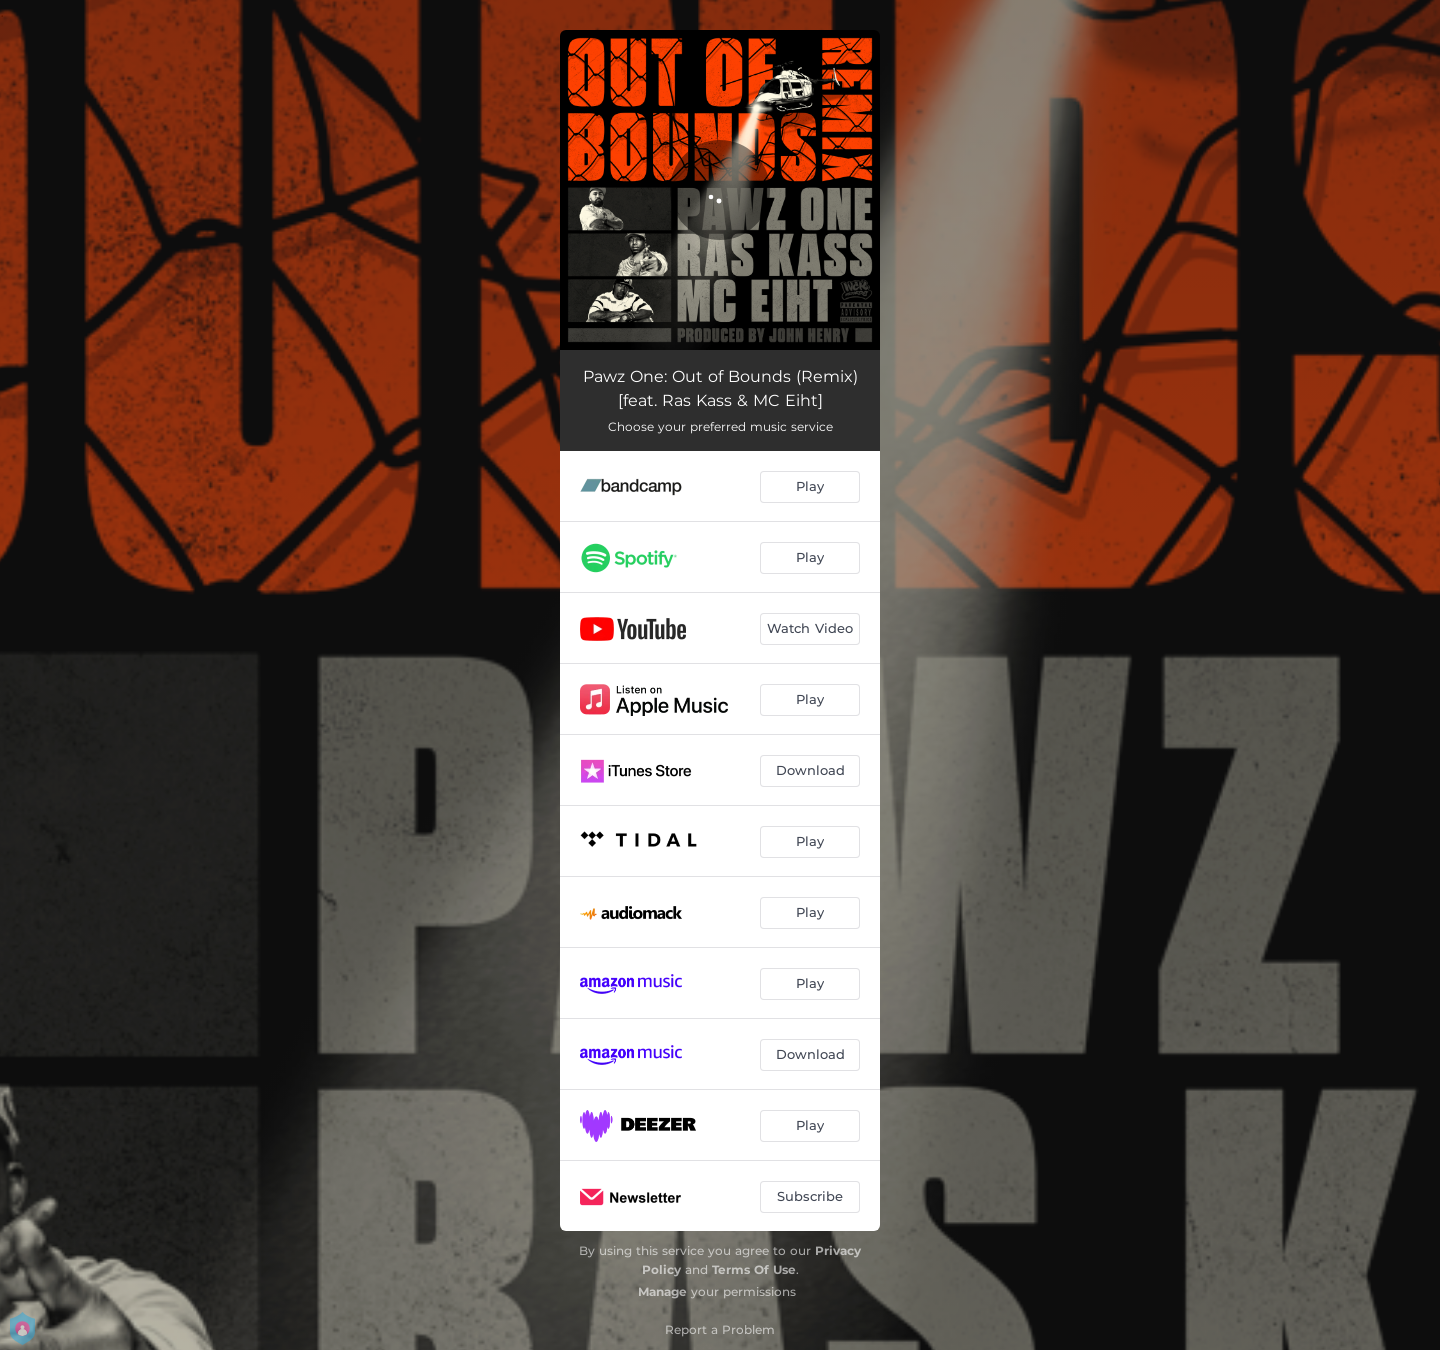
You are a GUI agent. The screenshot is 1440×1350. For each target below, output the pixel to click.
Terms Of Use (754, 1269)
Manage (662, 1291)
